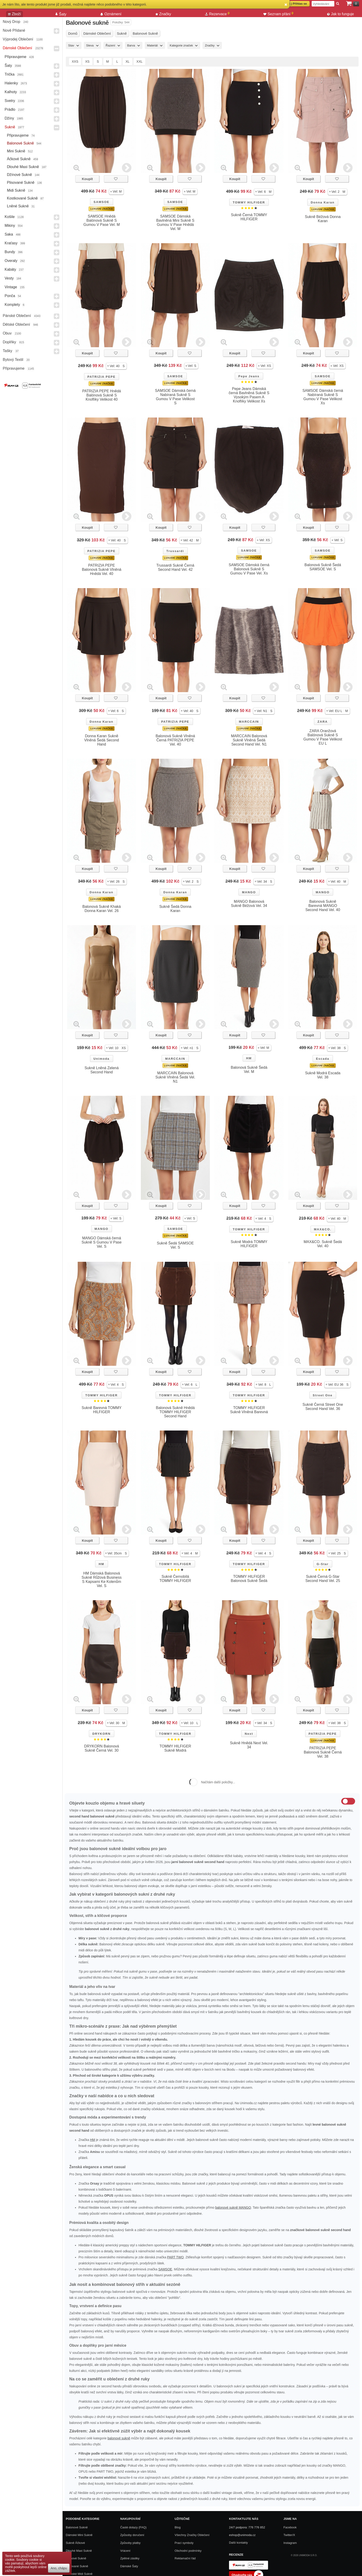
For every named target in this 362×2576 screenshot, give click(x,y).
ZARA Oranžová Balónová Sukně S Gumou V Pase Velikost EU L (322, 737)
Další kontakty (238, 2542)
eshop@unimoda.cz (242, 2535)
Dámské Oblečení (17, 48)
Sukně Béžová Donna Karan (323, 219)
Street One (323, 1395)
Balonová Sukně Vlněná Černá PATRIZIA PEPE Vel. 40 (175, 740)
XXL (139, 61)
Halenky (11, 83)
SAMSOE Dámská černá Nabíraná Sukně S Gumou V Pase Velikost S (175, 397)
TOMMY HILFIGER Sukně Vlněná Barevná (249, 1410)
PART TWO (175, 2257)
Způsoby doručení (132, 2535)
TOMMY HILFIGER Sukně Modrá (175, 1748)
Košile (10, 217)
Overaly (11, 261)
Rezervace (217, 13)
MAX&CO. (322, 1229)
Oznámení (110, 14)
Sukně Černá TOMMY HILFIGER (249, 217)
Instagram (290, 2543)
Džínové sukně (19, 175)
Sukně (10, 127)
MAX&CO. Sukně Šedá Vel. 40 (323, 1244)
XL (128, 61)
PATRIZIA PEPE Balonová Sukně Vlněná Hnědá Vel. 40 (101, 569)
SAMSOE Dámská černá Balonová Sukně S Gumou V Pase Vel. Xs (249, 569)
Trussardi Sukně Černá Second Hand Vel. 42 (175, 567)
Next (249, 1733)
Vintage (11, 287)
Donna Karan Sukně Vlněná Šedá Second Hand (101, 740)
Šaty (8, 66)
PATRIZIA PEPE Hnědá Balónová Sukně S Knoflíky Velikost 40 (101, 395)
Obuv (7, 333)
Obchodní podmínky (188, 2550)
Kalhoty (11, 92)
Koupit (87, 179)
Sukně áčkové (75, 2543)
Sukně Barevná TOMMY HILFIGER (102, 1410)
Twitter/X (289, 2535)
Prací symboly (184, 2543)
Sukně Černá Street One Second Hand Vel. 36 (322, 1407)
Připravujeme (15, 57)
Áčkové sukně (18, 159)
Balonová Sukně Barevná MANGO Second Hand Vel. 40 (322, 906)
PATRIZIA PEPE (101, 376)
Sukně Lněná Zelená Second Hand (101, 1070)
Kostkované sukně (22, 198)
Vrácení (125, 2550)
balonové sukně (119, 2438)
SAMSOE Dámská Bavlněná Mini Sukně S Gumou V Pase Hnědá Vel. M (175, 222)
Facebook (290, 2527)
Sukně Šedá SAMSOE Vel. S (175, 1245)
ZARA (322, 721)
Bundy (10, 252)
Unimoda (102, 1058)
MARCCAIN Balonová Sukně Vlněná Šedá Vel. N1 (175, 1077)
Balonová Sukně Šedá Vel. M (249, 1069)
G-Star (323, 1564)
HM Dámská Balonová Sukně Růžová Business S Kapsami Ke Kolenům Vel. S (101, 1579)
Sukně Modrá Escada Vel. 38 (322, 1075)
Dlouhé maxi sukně (23, 167)
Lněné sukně (18, 206)
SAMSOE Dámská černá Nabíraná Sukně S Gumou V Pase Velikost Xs (322, 397)
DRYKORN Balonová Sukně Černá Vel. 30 (101, 1748)
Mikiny (10, 225)
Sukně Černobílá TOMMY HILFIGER (175, 1579)
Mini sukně (16, 151)
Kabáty (10, 269)
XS (87, 61)
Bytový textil (13, 360)
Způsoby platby (130, 2543)
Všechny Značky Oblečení (192, 2535)
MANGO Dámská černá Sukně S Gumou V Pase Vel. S (101, 1242)
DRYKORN (101, 1733)
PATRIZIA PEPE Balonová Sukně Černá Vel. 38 (323, 1752)
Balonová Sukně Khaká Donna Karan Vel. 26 (101, 909)
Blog (178, 2527)
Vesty (9, 278)
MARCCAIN (249, 721)
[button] (116, 191)
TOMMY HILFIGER (249, 202)
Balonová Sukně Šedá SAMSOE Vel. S (323, 567)
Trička (10, 74)
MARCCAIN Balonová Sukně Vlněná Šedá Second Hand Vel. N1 (249, 740)
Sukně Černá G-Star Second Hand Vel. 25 (322, 1579)
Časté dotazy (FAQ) (133, 2527)
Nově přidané (14, 30)
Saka (9, 234)
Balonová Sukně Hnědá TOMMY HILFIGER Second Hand (175, 1412)
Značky (163, 14)
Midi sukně (16, 190)
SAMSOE (101, 202)
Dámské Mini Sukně (79, 2535)
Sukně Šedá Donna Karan (175, 909)
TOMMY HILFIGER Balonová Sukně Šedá (249, 1579)
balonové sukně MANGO (233, 2207)
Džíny (9, 118)
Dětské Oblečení (16, 324)
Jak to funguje (340, 14)
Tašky (7, 351)
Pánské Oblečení (17, 316)
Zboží (14, 14)
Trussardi (175, 551)
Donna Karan (323, 202)
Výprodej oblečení (18, 39)
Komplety (12, 305)
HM (249, 1058)
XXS (75, 61)
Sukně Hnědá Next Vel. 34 (249, 1745)
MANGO (249, 892)
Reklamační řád (185, 2558)
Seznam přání (278, 13)
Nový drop (11, 22)
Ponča (10, 296)
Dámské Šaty (129, 2566)
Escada (322, 1058)
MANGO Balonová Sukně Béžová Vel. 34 (249, 904)
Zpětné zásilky (129, 2558)
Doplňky (9, 342)
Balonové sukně (20, 143)
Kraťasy (11, 243)
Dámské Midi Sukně (79, 2574)
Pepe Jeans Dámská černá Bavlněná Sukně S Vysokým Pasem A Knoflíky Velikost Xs (249, 395)
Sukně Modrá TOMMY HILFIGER (249, 1244)
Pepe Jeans (248, 376)
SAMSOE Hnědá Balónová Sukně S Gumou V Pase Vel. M (101, 220)
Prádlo (10, 109)
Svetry (10, 101)
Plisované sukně (20, 182)
